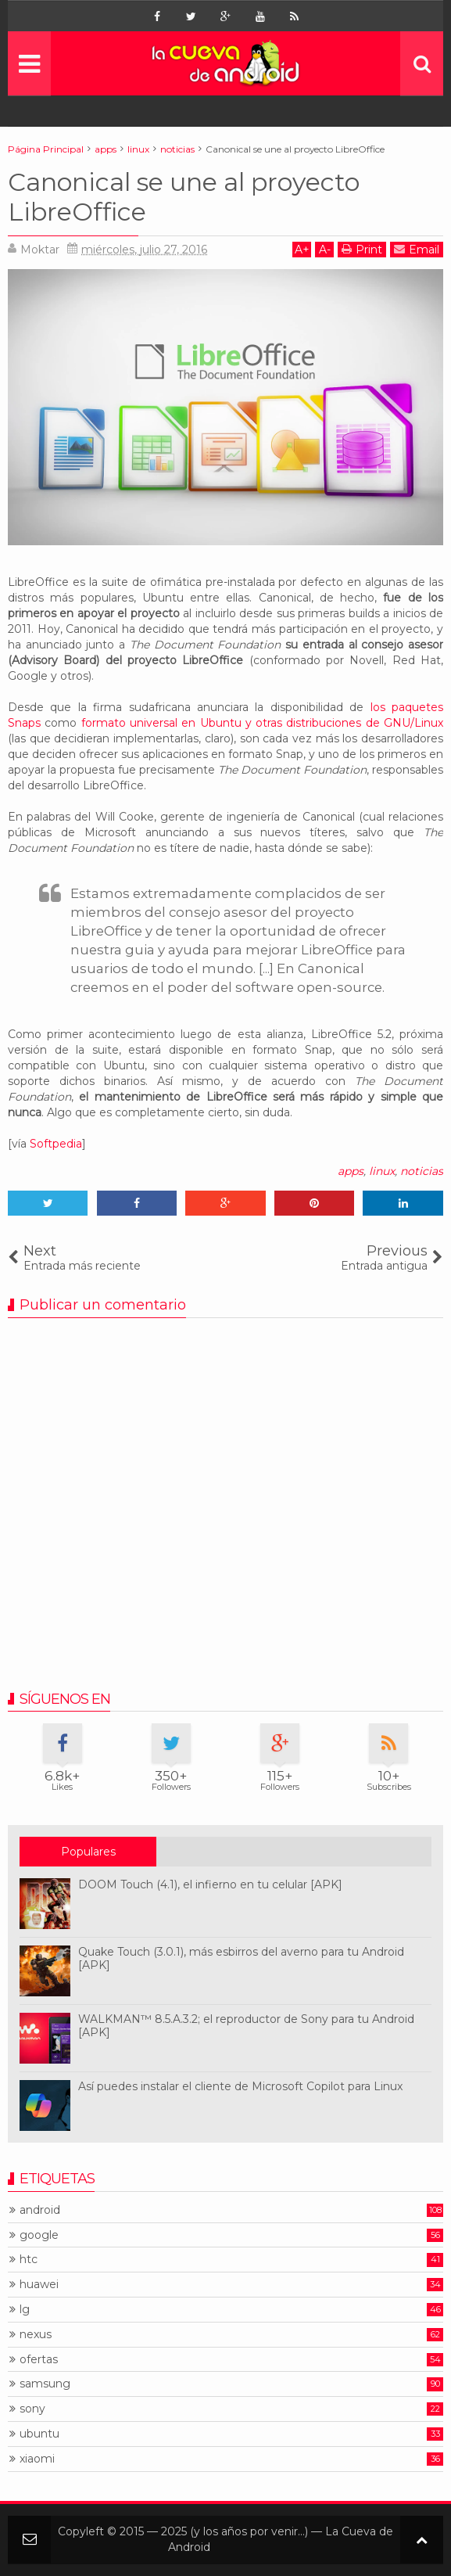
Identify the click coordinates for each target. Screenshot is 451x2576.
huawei (39, 2284)
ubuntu (39, 2434)
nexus (36, 2334)
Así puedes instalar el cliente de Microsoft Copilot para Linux (240, 2086)
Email (416, 249)
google (39, 2235)
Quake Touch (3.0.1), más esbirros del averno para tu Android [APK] (241, 1958)
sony (32, 2409)
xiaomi (37, 2459)
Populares (88, 1852)
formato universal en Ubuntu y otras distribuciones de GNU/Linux (262, 723)
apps (350, 1171)
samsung (45, 2384)
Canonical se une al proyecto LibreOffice (184, 197)
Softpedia (56, 1144)
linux (382, 1171)
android (40, 2210)
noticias (421, 1171)
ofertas (39, 2359)
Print (362, 249)
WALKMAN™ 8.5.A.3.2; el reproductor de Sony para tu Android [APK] (246, 2025)
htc (29, 2259)
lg (25, 2309)
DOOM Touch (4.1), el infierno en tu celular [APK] (210, 1884)
